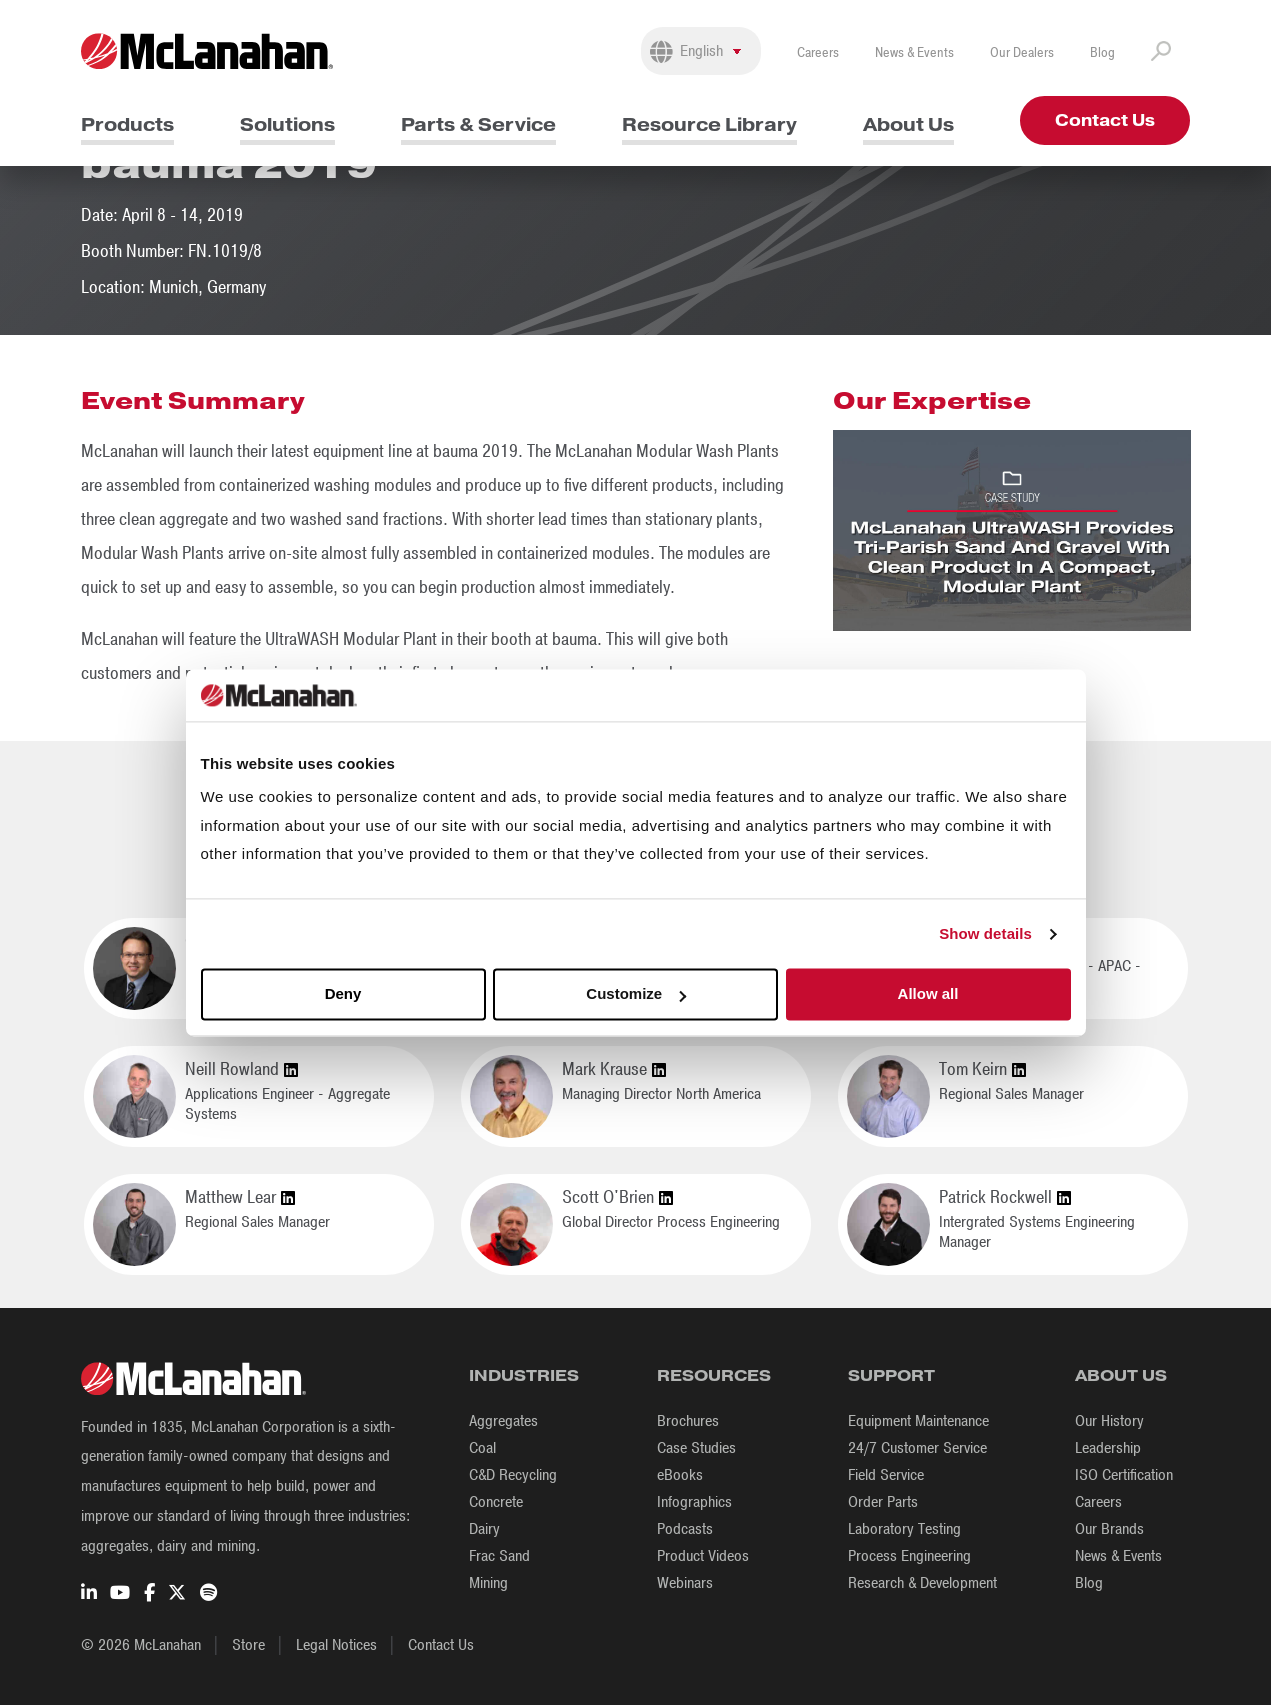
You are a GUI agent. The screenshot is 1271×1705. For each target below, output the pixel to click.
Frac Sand (499, 1556)
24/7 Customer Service (917, 1448)
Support (891, 1375)
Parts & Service (478, 124)
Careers (818, 52)
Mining (488, 1583)
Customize (636, 994)
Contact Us (1105, 120)
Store (248, 1645)
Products (127, 124)
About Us (908, 124)
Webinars (685, 1583)
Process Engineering (909, 1556)
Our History (1109, 1421)
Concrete (496, 1502)
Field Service (886, 1475)
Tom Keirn (982, 1070)
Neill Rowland (241, 1070)
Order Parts (883, 1502)
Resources (714, 1375)
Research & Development (922, 1583)
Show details (985, 933)
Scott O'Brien (617, 1198)
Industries (524, 1375)
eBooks (680, 1475)
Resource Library (709, 124)
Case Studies (696, 1448)
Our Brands (1109, 1529)
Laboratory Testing (904, 1529)
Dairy (484, 1529)
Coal (482, 1448)
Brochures (688, 1421)
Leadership (1108, 1448)
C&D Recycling (513, 1475)
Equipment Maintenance (918, 1421)
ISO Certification (1124, 1475)
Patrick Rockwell (1005, 1198)
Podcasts (685, 1529)
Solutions (287, 124)
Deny (343, 994)
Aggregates (503, 1421)
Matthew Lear (240, 1198)
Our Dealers (1022, 52)
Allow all (928, 994)
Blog (1102, 52)
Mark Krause (614, 1070)
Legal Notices (336, 1645)
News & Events (914, 52)
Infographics (694, 1502)
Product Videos (703, 1556)
